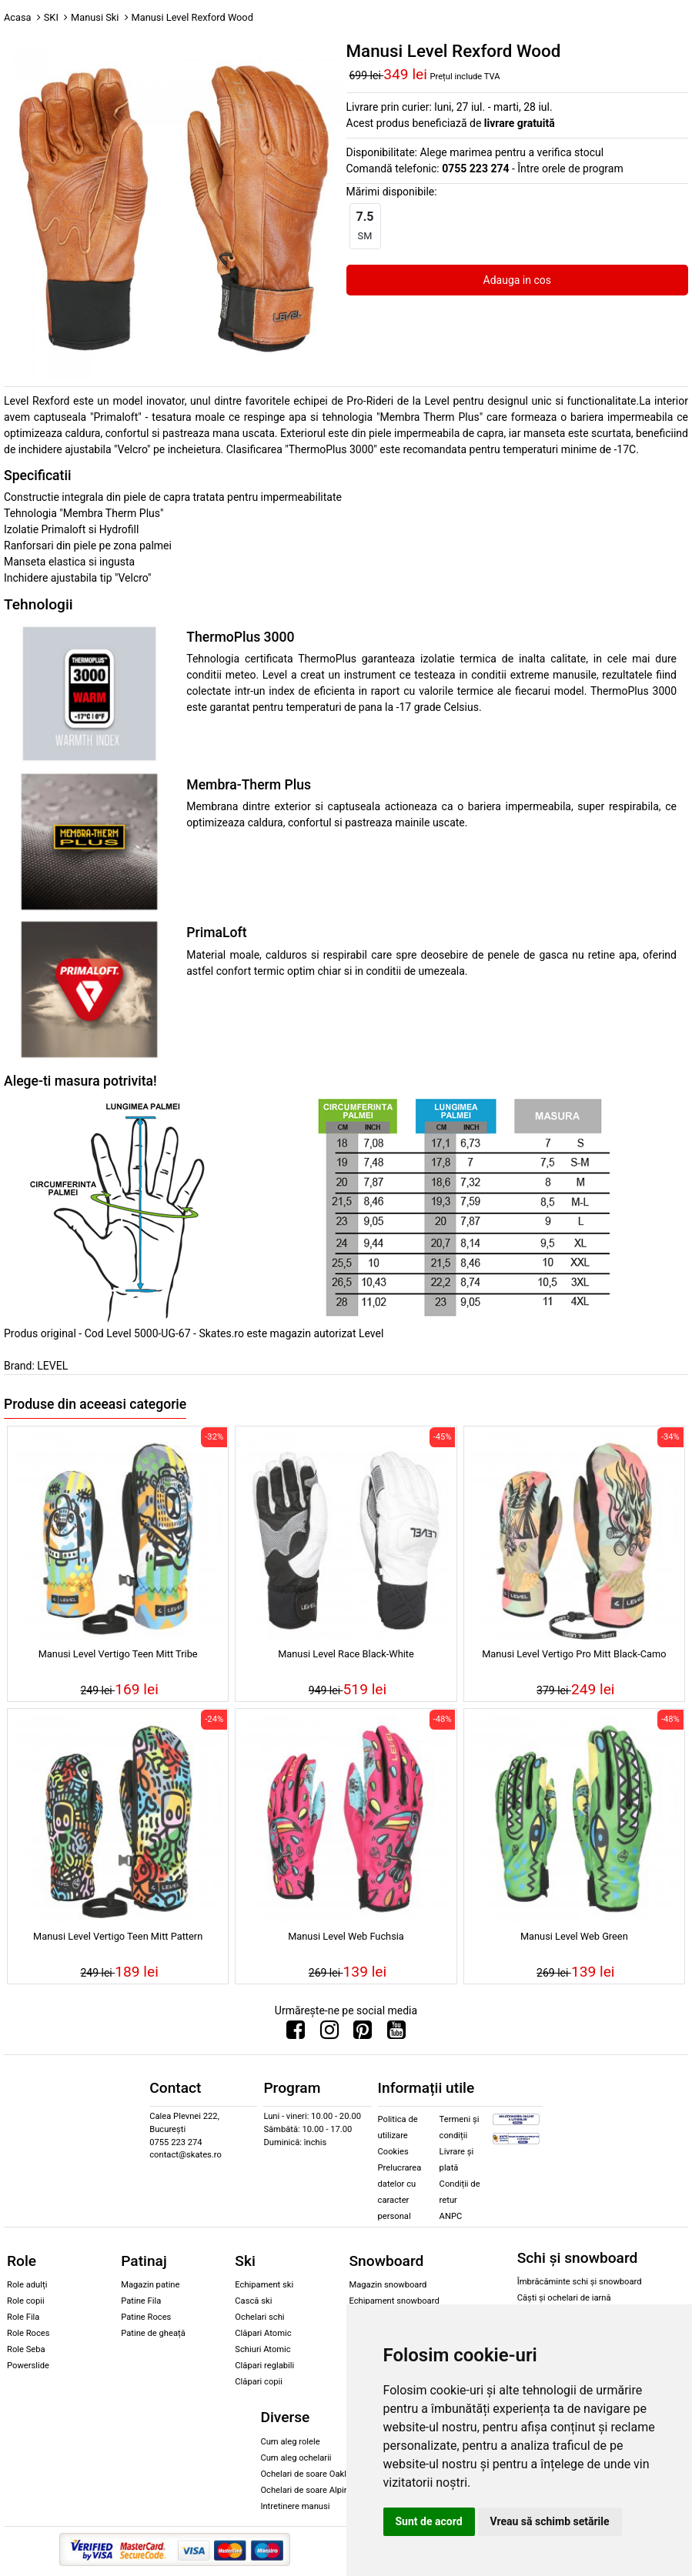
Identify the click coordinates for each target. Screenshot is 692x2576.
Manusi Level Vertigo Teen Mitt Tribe (118, 1654)
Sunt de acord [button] (429, 2521)
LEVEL (52, 1366)
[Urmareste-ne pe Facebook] (295, 2033)
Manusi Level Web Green (574, 1936)
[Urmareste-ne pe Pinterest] (362, 2033)
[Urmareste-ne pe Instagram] (329, 2033)
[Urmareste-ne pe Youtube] (396, 2033)
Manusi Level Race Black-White (346, 1654)
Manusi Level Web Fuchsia (346, 1936)
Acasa (18, 17)
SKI (51, 17)
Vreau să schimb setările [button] (550, 2521)
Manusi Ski (95, 17)
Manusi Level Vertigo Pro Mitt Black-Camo (574, 1654)
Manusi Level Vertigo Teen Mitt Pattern (117, 1936)
